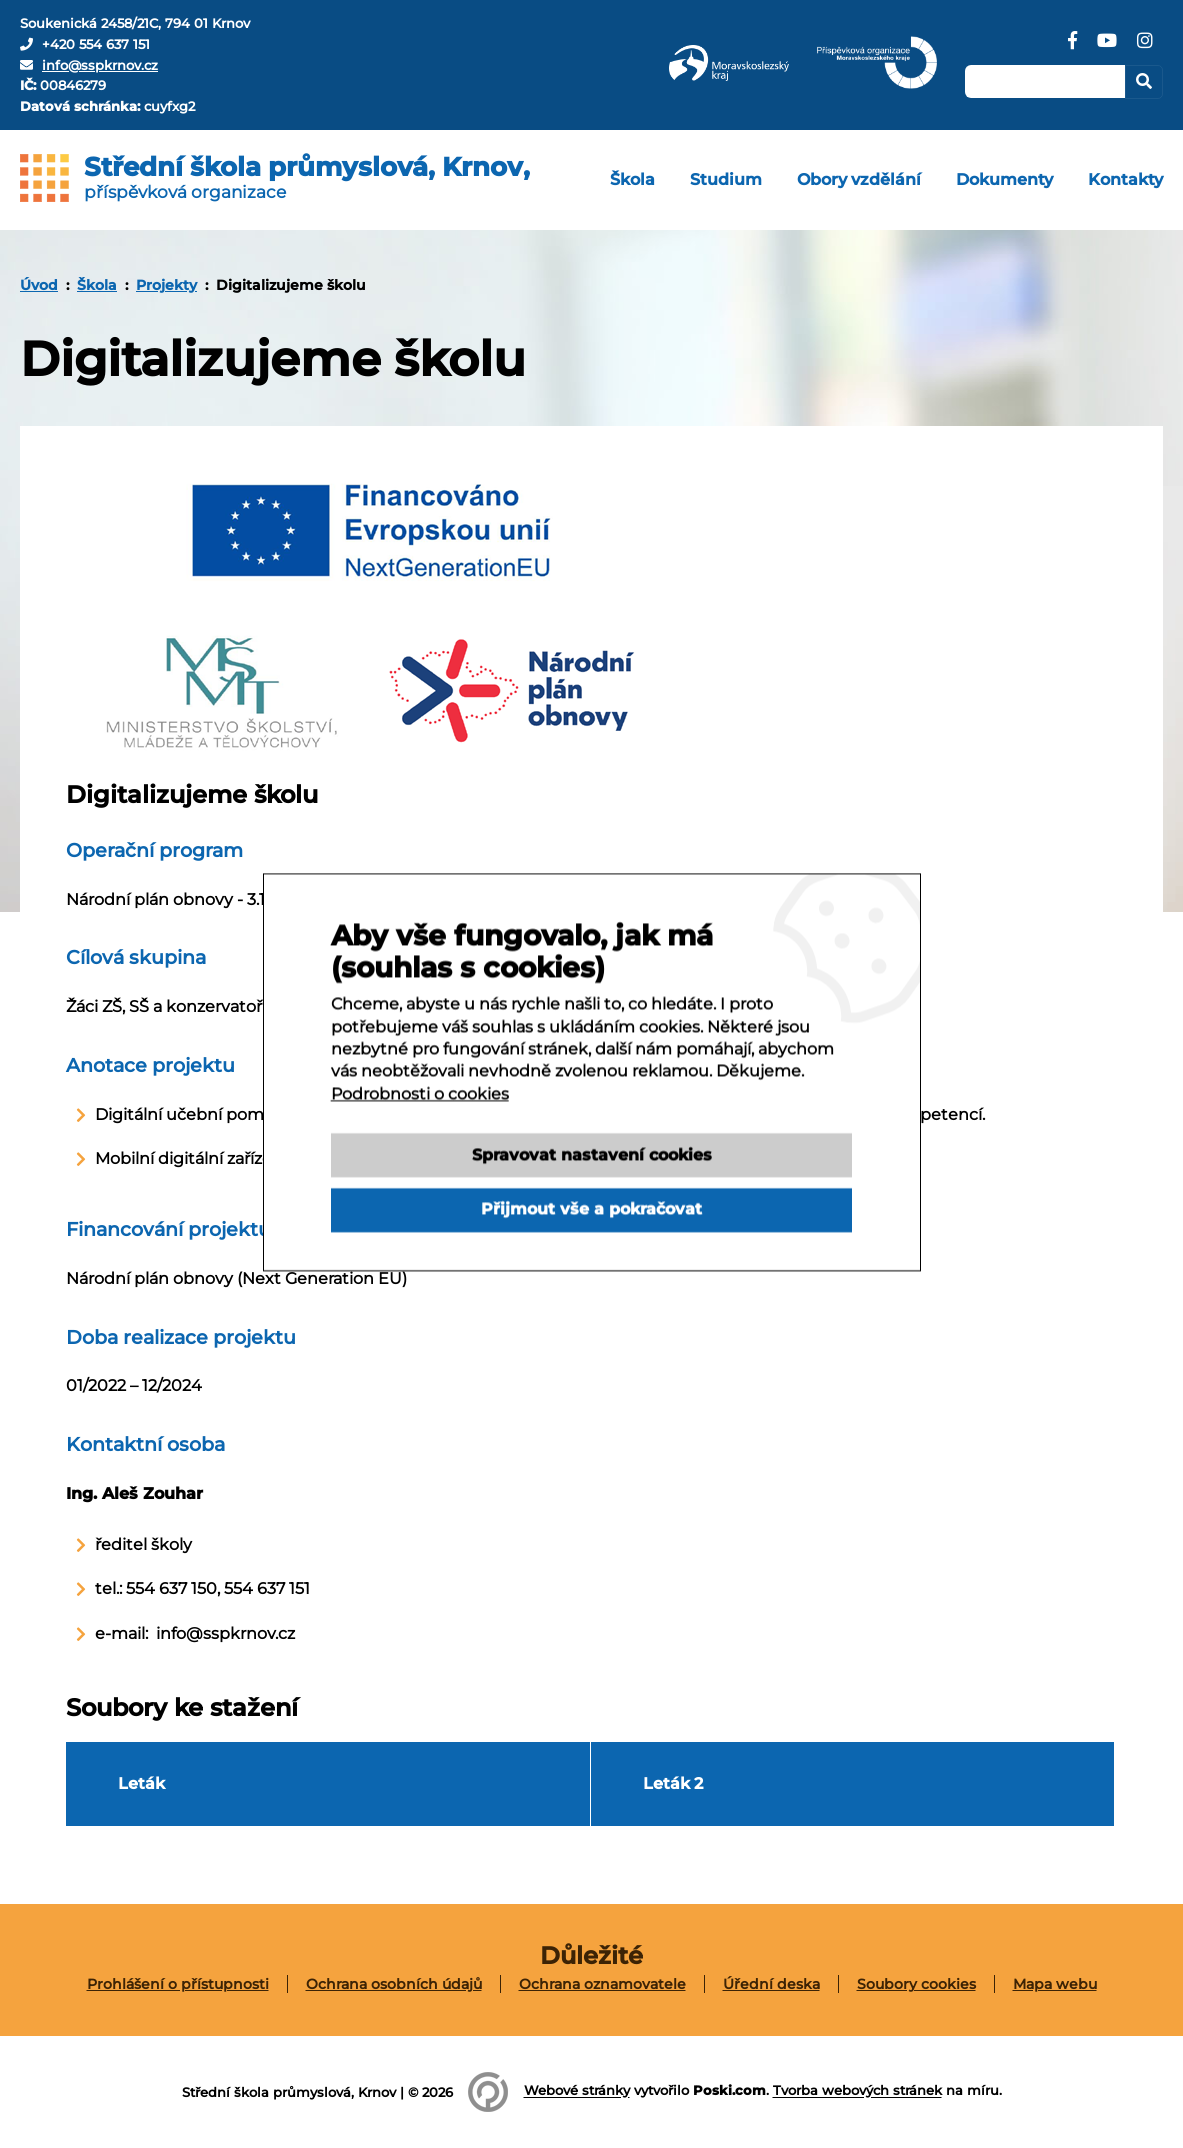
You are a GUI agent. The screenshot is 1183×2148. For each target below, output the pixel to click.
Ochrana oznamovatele (602, 1984)
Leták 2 (673, 1783)
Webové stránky (577, 2091)
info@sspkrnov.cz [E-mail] (100, 65)
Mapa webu (1055, 1984)
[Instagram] (1145, 48)
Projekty (166, 285)
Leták (141, 1783)
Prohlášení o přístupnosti (178, 1984)
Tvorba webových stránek (857, 2091)
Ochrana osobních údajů (394, 1984)
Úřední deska (771, 1984)
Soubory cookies (916, 1984)
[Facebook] (1072, 48)
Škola (97, 285)
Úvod (39, 285)
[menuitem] (632, 180)
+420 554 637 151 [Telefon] (96, 44)
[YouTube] (1107, 48)
